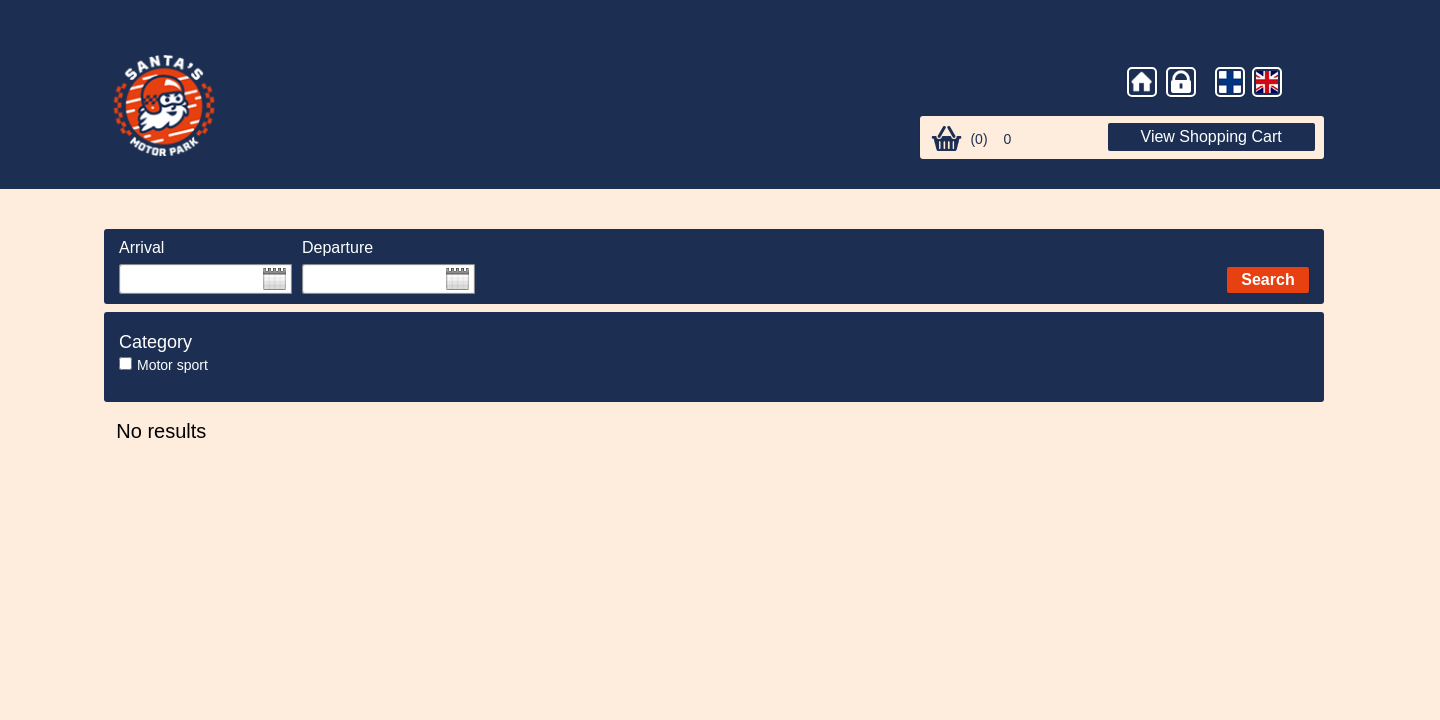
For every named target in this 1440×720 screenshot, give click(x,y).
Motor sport (172, 365)
